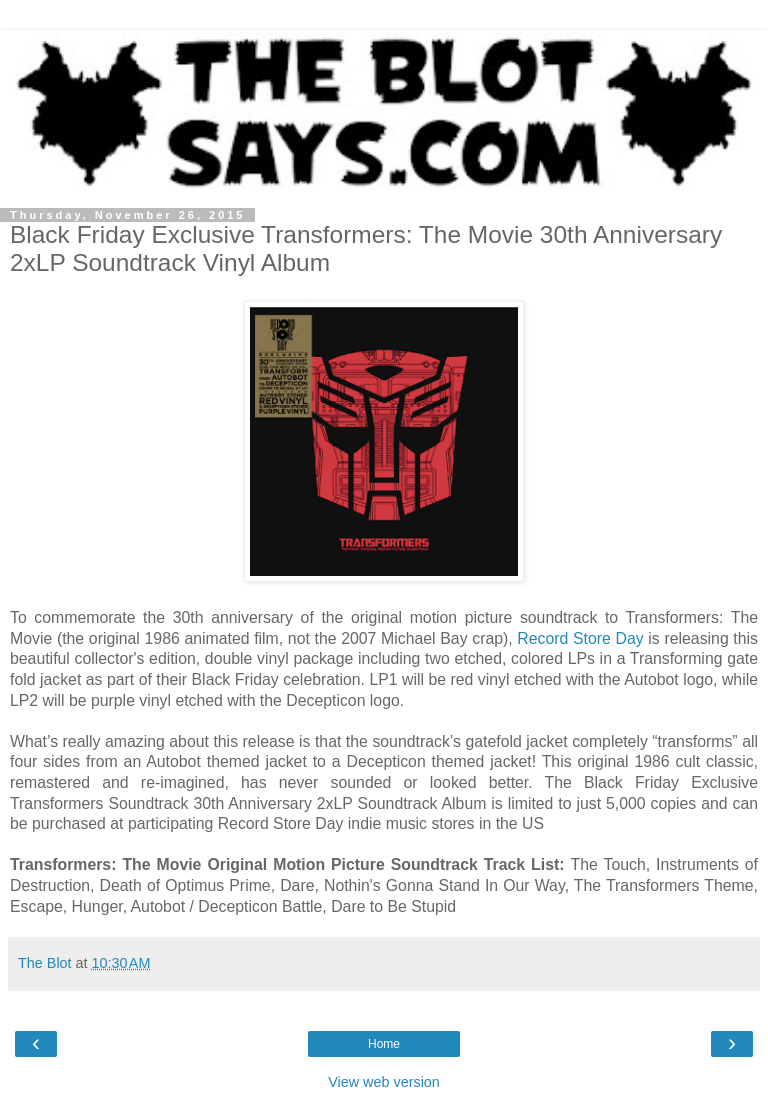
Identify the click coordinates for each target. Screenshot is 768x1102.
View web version (384, 1082)
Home (384, 1044)
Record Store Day (580, 638)
